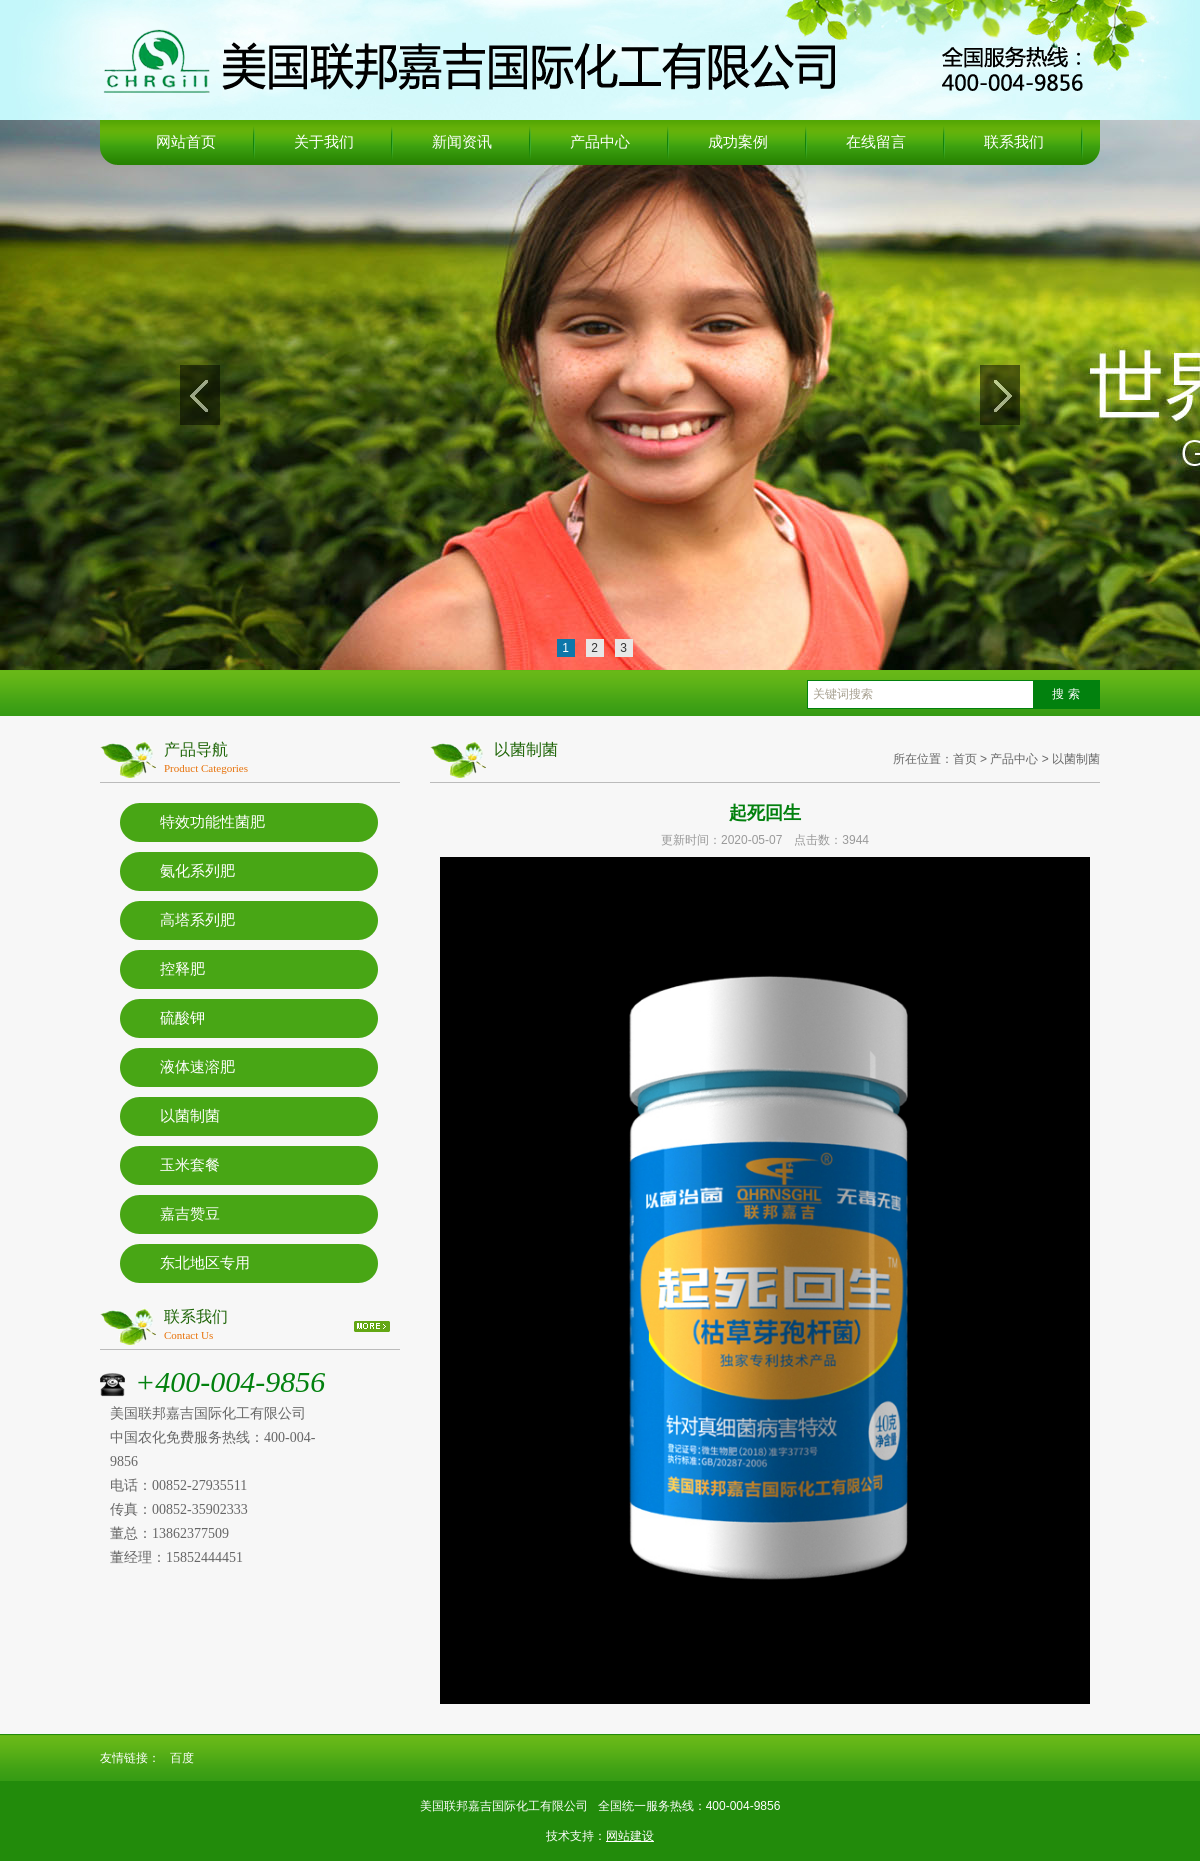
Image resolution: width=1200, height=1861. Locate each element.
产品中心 (600, 142)
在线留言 (876, 142)
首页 (965, 759)
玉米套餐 (190, 1165)
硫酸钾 (182, 1018)
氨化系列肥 (197, 871)
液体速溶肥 (197, 1067)
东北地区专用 (205, 1263)
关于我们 (324, 142)
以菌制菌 (190, 1116)
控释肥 (182, 969)
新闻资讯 (462, 142)
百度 (182, 1758)
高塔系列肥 (197, 920)
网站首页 (186, 142)
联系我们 (1014, 142)
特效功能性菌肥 (212, 822)
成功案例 (738, 142)
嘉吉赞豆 (190, 1214)
